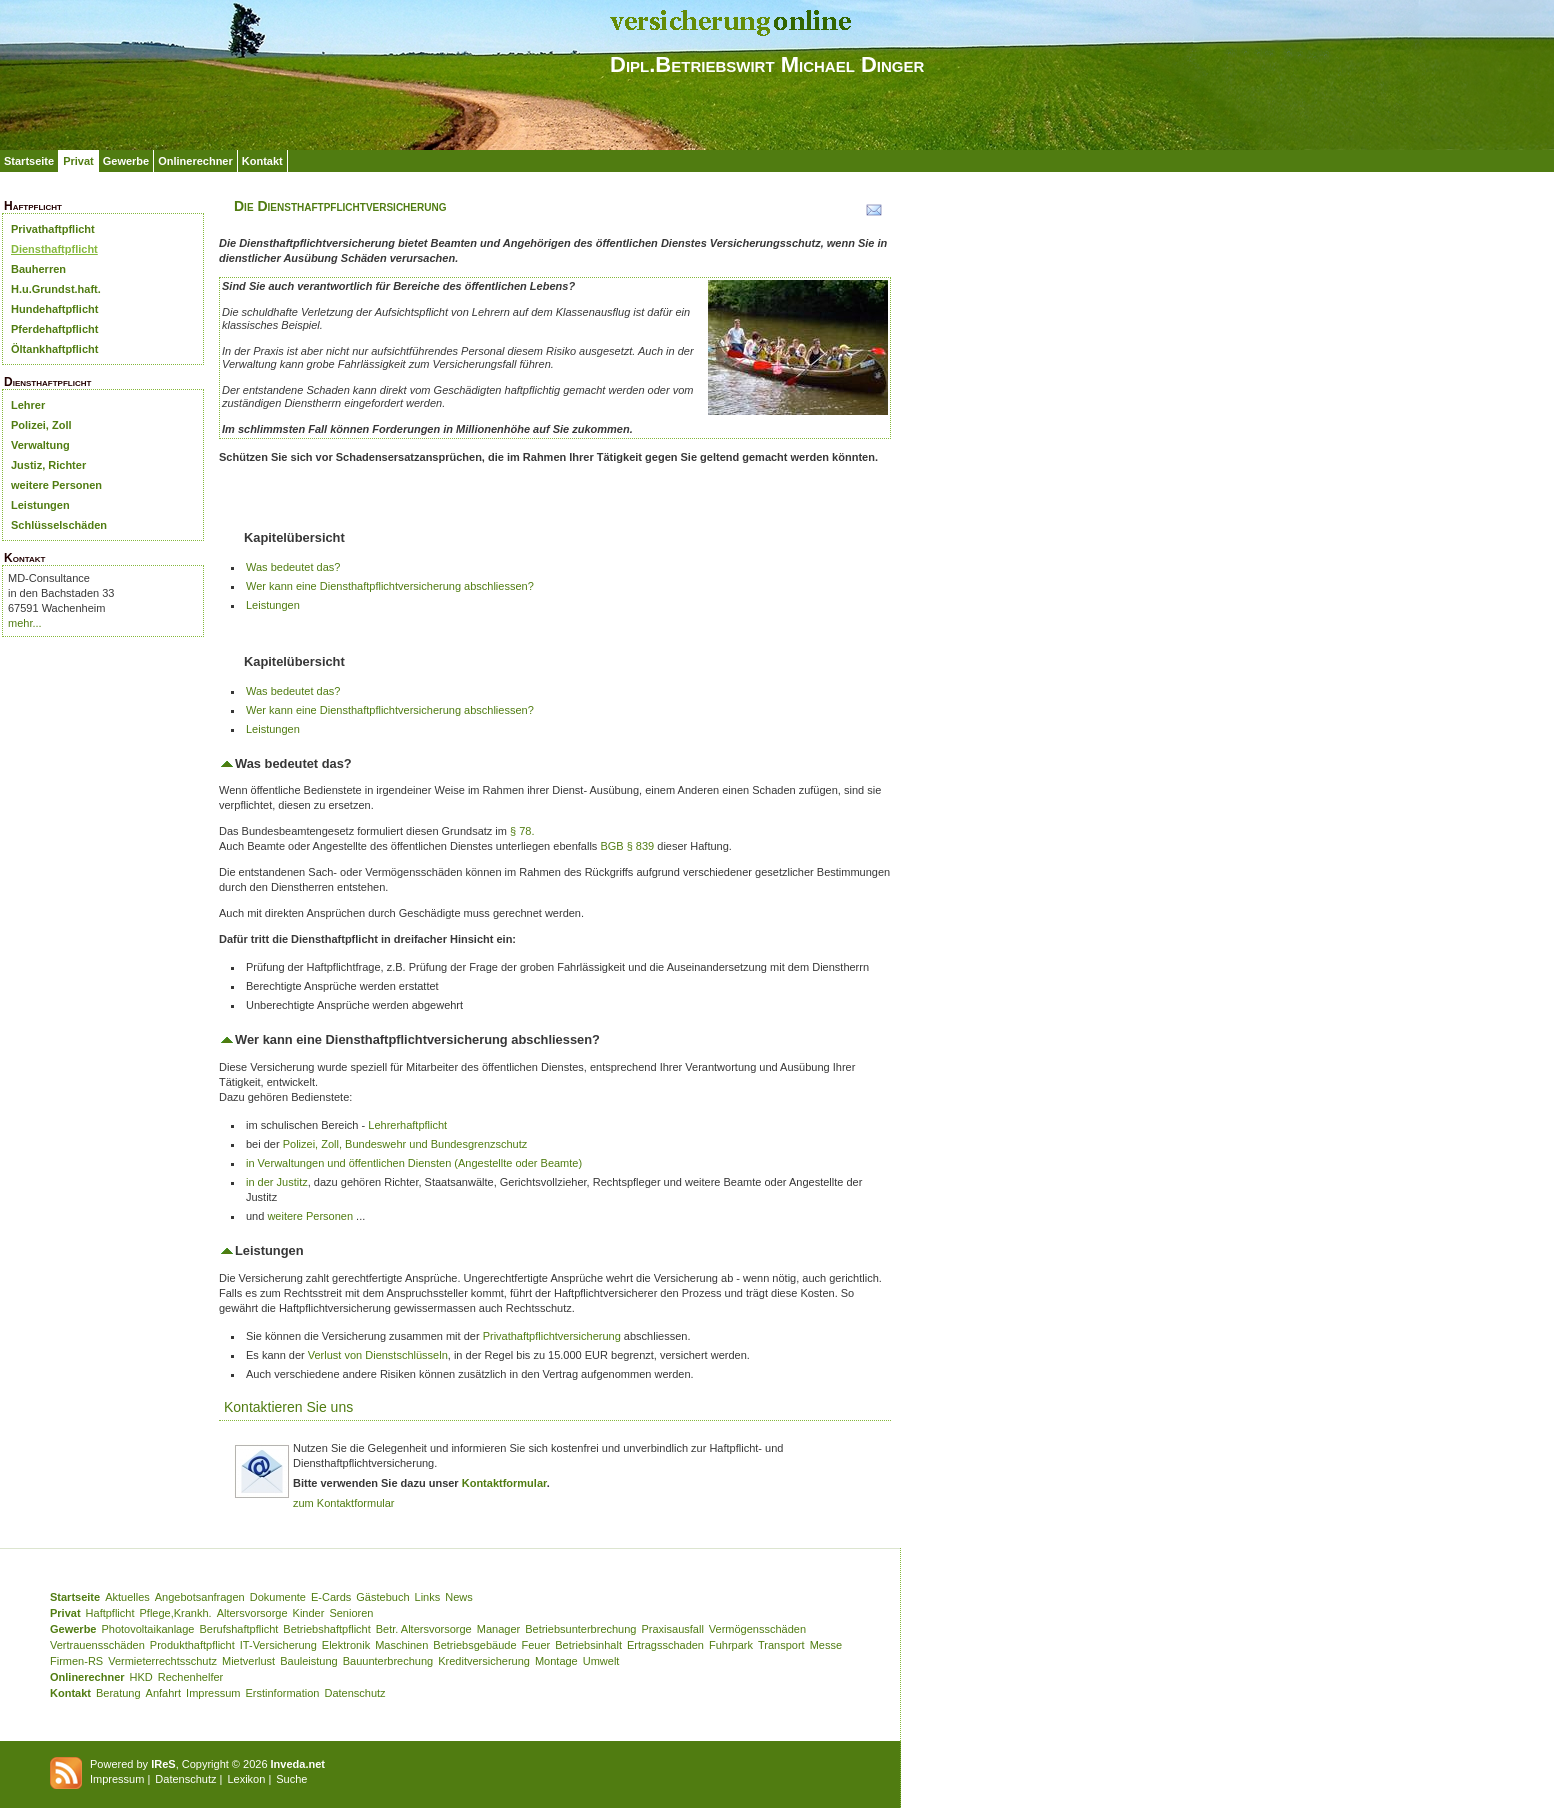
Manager (498, 1629)
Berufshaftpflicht (238, 1629)
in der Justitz (277, 1182)
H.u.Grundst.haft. (56, 289)
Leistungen (40, 505)
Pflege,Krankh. (176, 1613)
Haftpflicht (110, 1613)
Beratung (118, 1693)
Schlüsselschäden (59, 525)
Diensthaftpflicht (54, 249)
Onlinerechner (195, 161)
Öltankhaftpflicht (54, 349)
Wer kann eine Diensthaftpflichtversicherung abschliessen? (390, 586)
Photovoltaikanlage (147, 1629)
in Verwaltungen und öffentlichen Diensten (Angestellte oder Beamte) (414, 1163)
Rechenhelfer (190, 1677)
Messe (826, 1645)
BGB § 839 (627, 846)
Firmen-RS (76, 1661)
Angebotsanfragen (200, 1597)
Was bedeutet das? (293, 567)
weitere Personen (56, 485)
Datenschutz (354, 1693)
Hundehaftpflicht (54, 309)
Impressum (213, 1693)
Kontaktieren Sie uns (288, 1407)
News (459, 1597)
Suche (291, 1779)
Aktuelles (127, 1597)
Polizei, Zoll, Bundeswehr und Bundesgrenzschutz (405, 1144)
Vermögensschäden (757, 1629)
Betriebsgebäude (474, 1645)
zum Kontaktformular (343, 1503)
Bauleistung (309, 1661)
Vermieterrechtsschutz (162, 1661)
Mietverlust (248, 1661)
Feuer (536, 1645)
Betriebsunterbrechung (580, 1629)
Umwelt (601, 1661)
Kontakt (262, 161)
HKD (141, 1677)
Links (428, 1597)
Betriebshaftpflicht (326, 1629)
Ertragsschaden (665, 1645)
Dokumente (278, 1597)
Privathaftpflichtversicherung (552, 1336)
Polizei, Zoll (41, 425)
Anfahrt (163, 1693)
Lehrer (28, 405)
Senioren (351, 1613)
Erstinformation (282, 1693)
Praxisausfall (672, 1629)
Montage (556, 1661)
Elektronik (346, 1645)
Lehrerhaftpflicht (407, 1125)
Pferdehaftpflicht (54, 329)
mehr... (25, 623)
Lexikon (246, 1779)
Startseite (29, 161)
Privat (78, 161)
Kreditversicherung (484, 1661)
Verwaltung (40, 445)
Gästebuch (382, 1597)
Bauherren (38, 269)
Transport (781, 1645)
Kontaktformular (504, 1483)
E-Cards (331, 1597)
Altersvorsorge (252, 1613)
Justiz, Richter (48, 465)
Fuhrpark (731, 1645)
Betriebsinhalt (588, 1645)
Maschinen (401, 1645)
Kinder (309, 1613)
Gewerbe (126, 161)
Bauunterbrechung (388, 1661)
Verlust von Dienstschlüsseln (378, 1355)
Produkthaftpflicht (192, 1645)
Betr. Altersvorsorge (424, 1629)
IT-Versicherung (278, 1645)
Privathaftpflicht (53, 229)
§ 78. (522, 831)
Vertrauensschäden (97, 1645)
